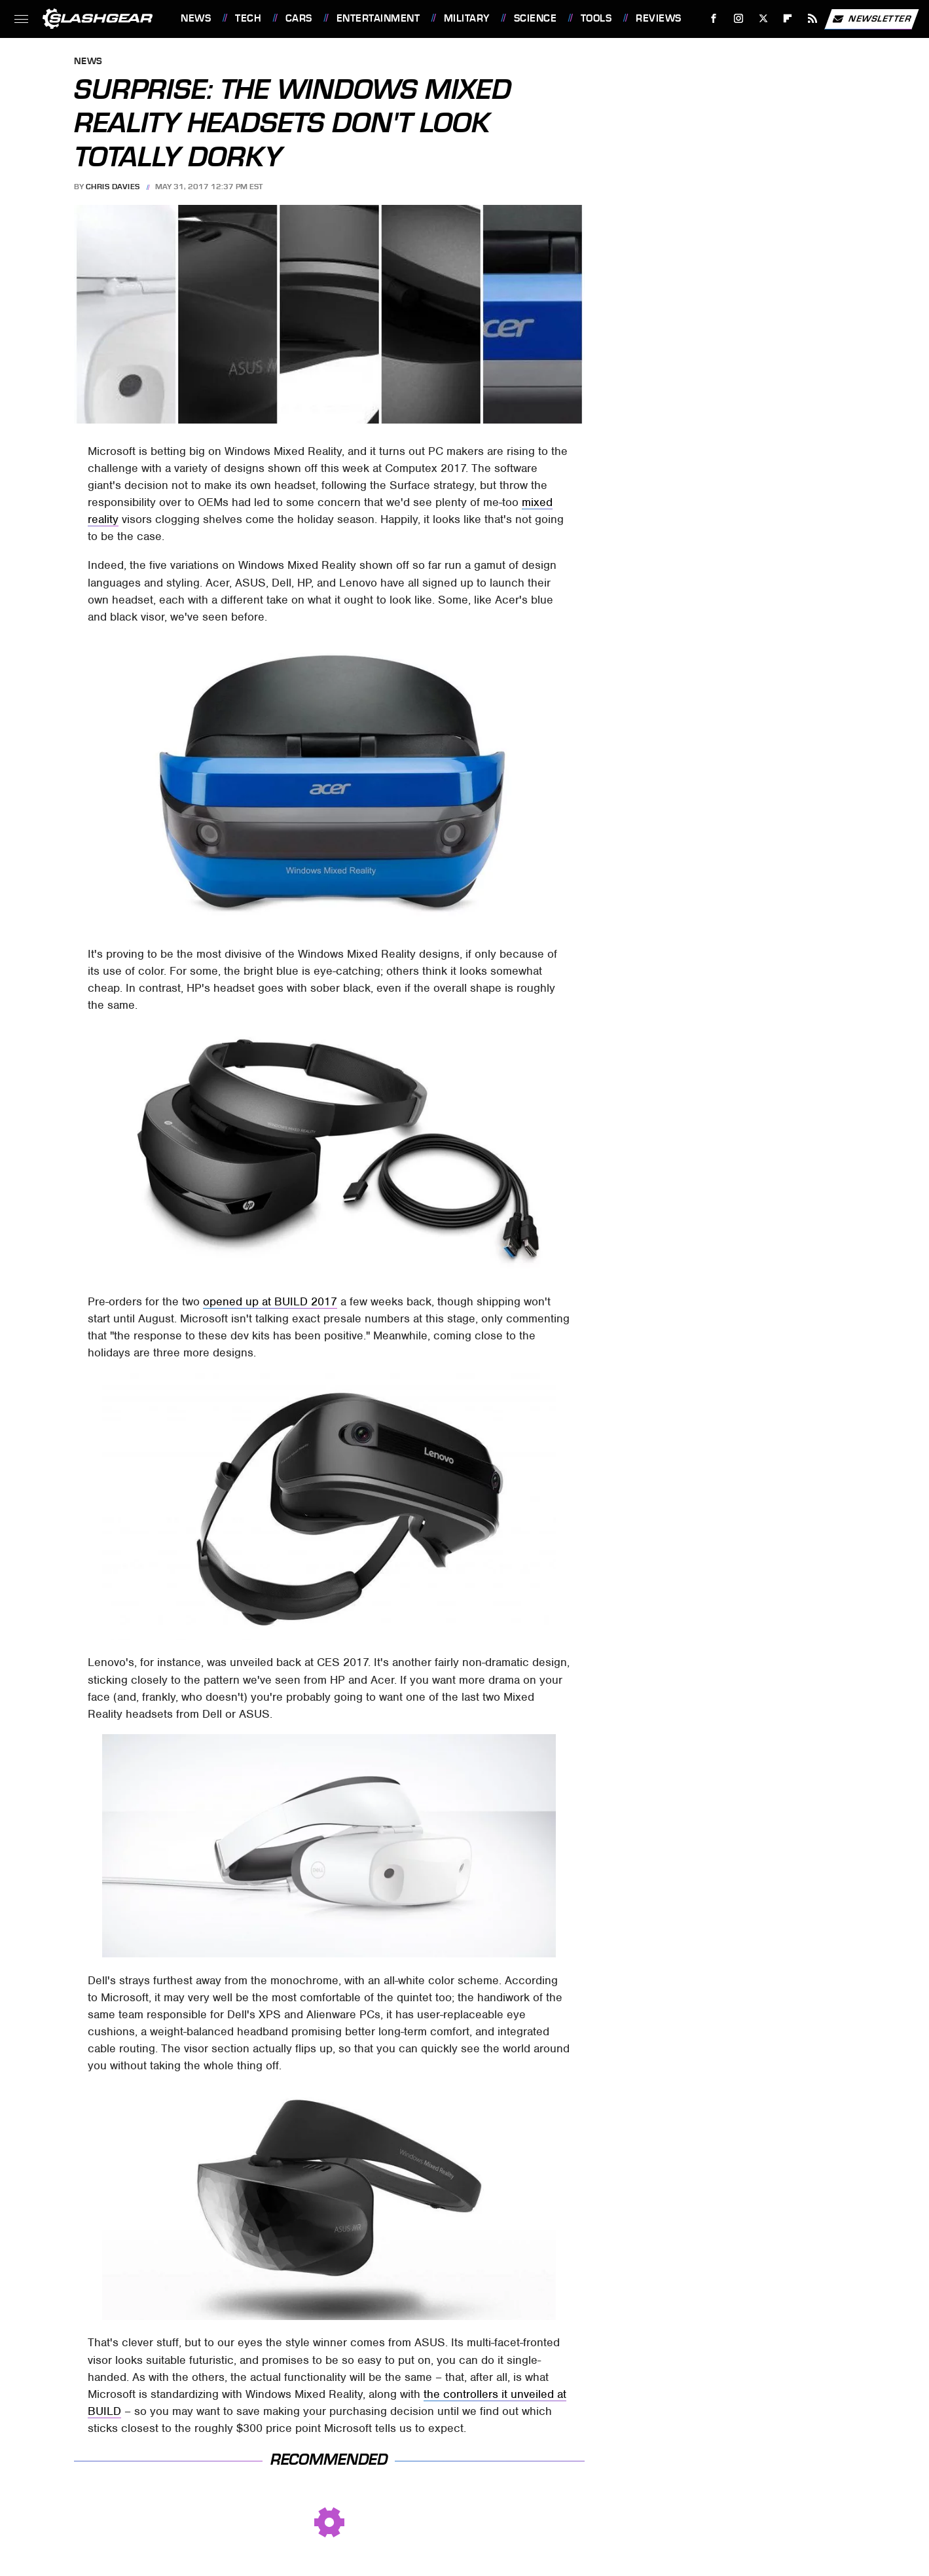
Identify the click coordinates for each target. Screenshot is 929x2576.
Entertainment (378, 18)
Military (467, 18)
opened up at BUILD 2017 (270, 1301)
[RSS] (812, 19)
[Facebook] (713, 19)
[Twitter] (763, 19)
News (196, 18)
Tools (596, 18)
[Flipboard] (787, 19)
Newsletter (871, 19)
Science (535, 18)
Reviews (659, 18)
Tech (248, 18)
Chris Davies (113, 186)
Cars (298, 18)
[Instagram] (738, 19)
